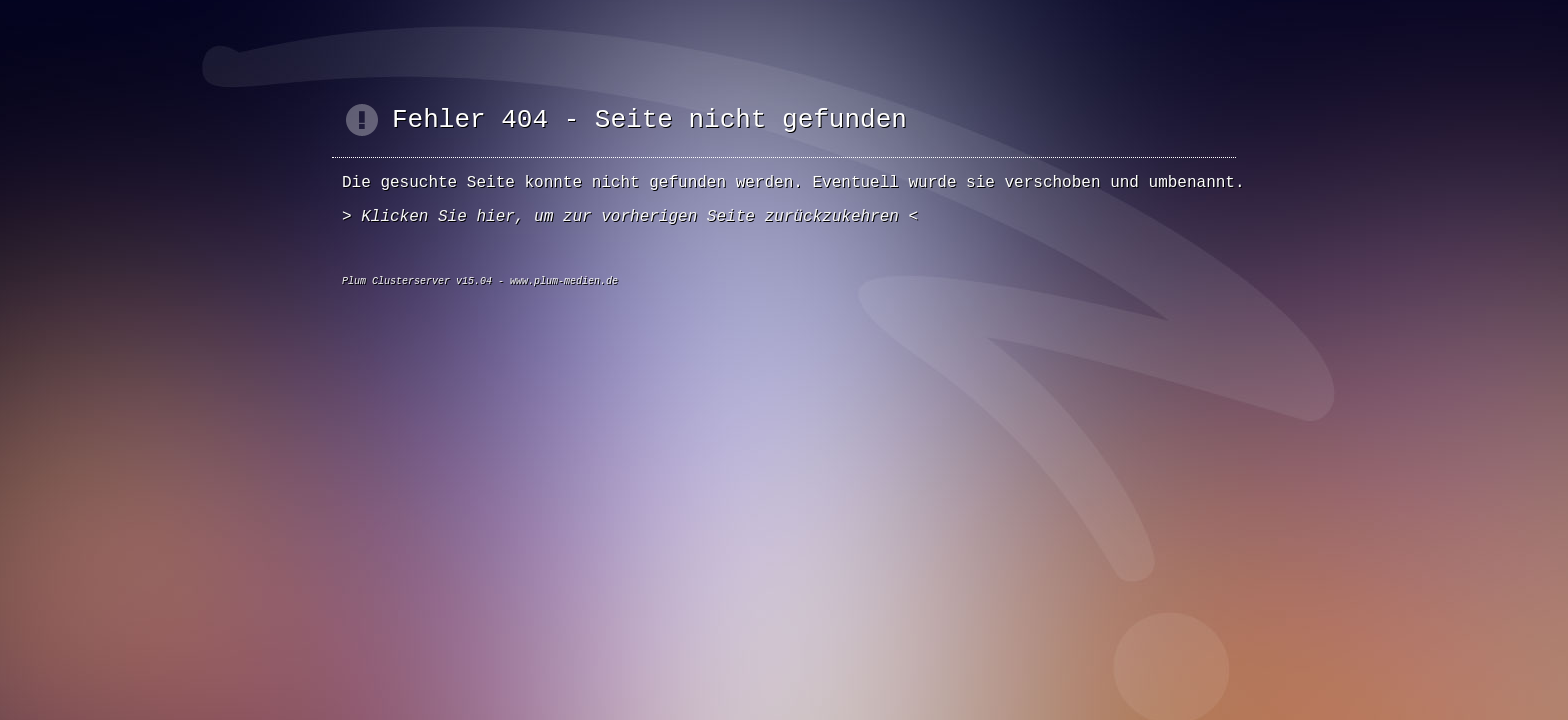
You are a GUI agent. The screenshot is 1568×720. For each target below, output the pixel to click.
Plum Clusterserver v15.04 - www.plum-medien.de (480, 281)
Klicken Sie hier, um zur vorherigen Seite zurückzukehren (630, 217)
